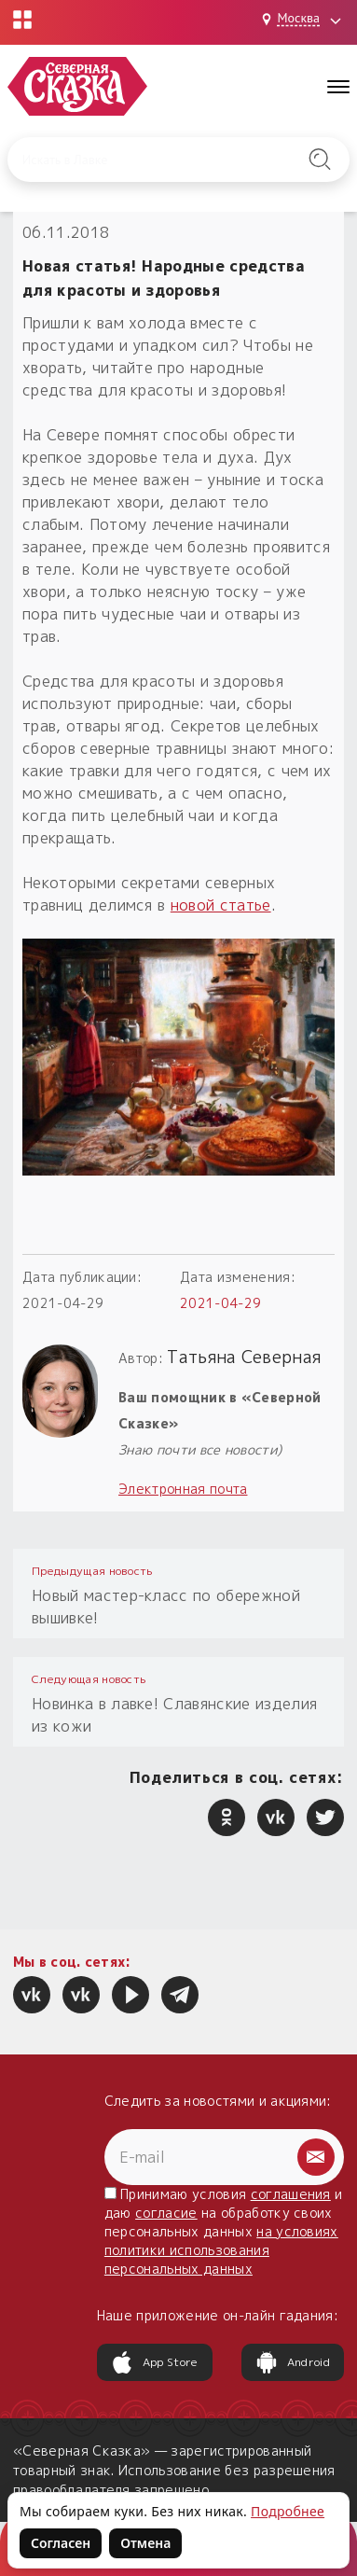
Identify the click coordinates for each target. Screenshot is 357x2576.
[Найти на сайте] (320, 159)
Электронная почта (182, 1488)
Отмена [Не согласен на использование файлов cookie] (145, 2543)
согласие (166, 2212)
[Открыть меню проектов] (22, 19)
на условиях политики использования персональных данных (221, 2249)
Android (292, 2362)
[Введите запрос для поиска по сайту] (155, 159)
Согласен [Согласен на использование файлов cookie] (60, 2543)
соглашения (291, 2194)
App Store (155, 2362)
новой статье (221, 905)
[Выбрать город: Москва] (304, 19)
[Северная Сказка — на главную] (77, 86)
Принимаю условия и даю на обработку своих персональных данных (223, 2231)
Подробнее (287, 2511)
